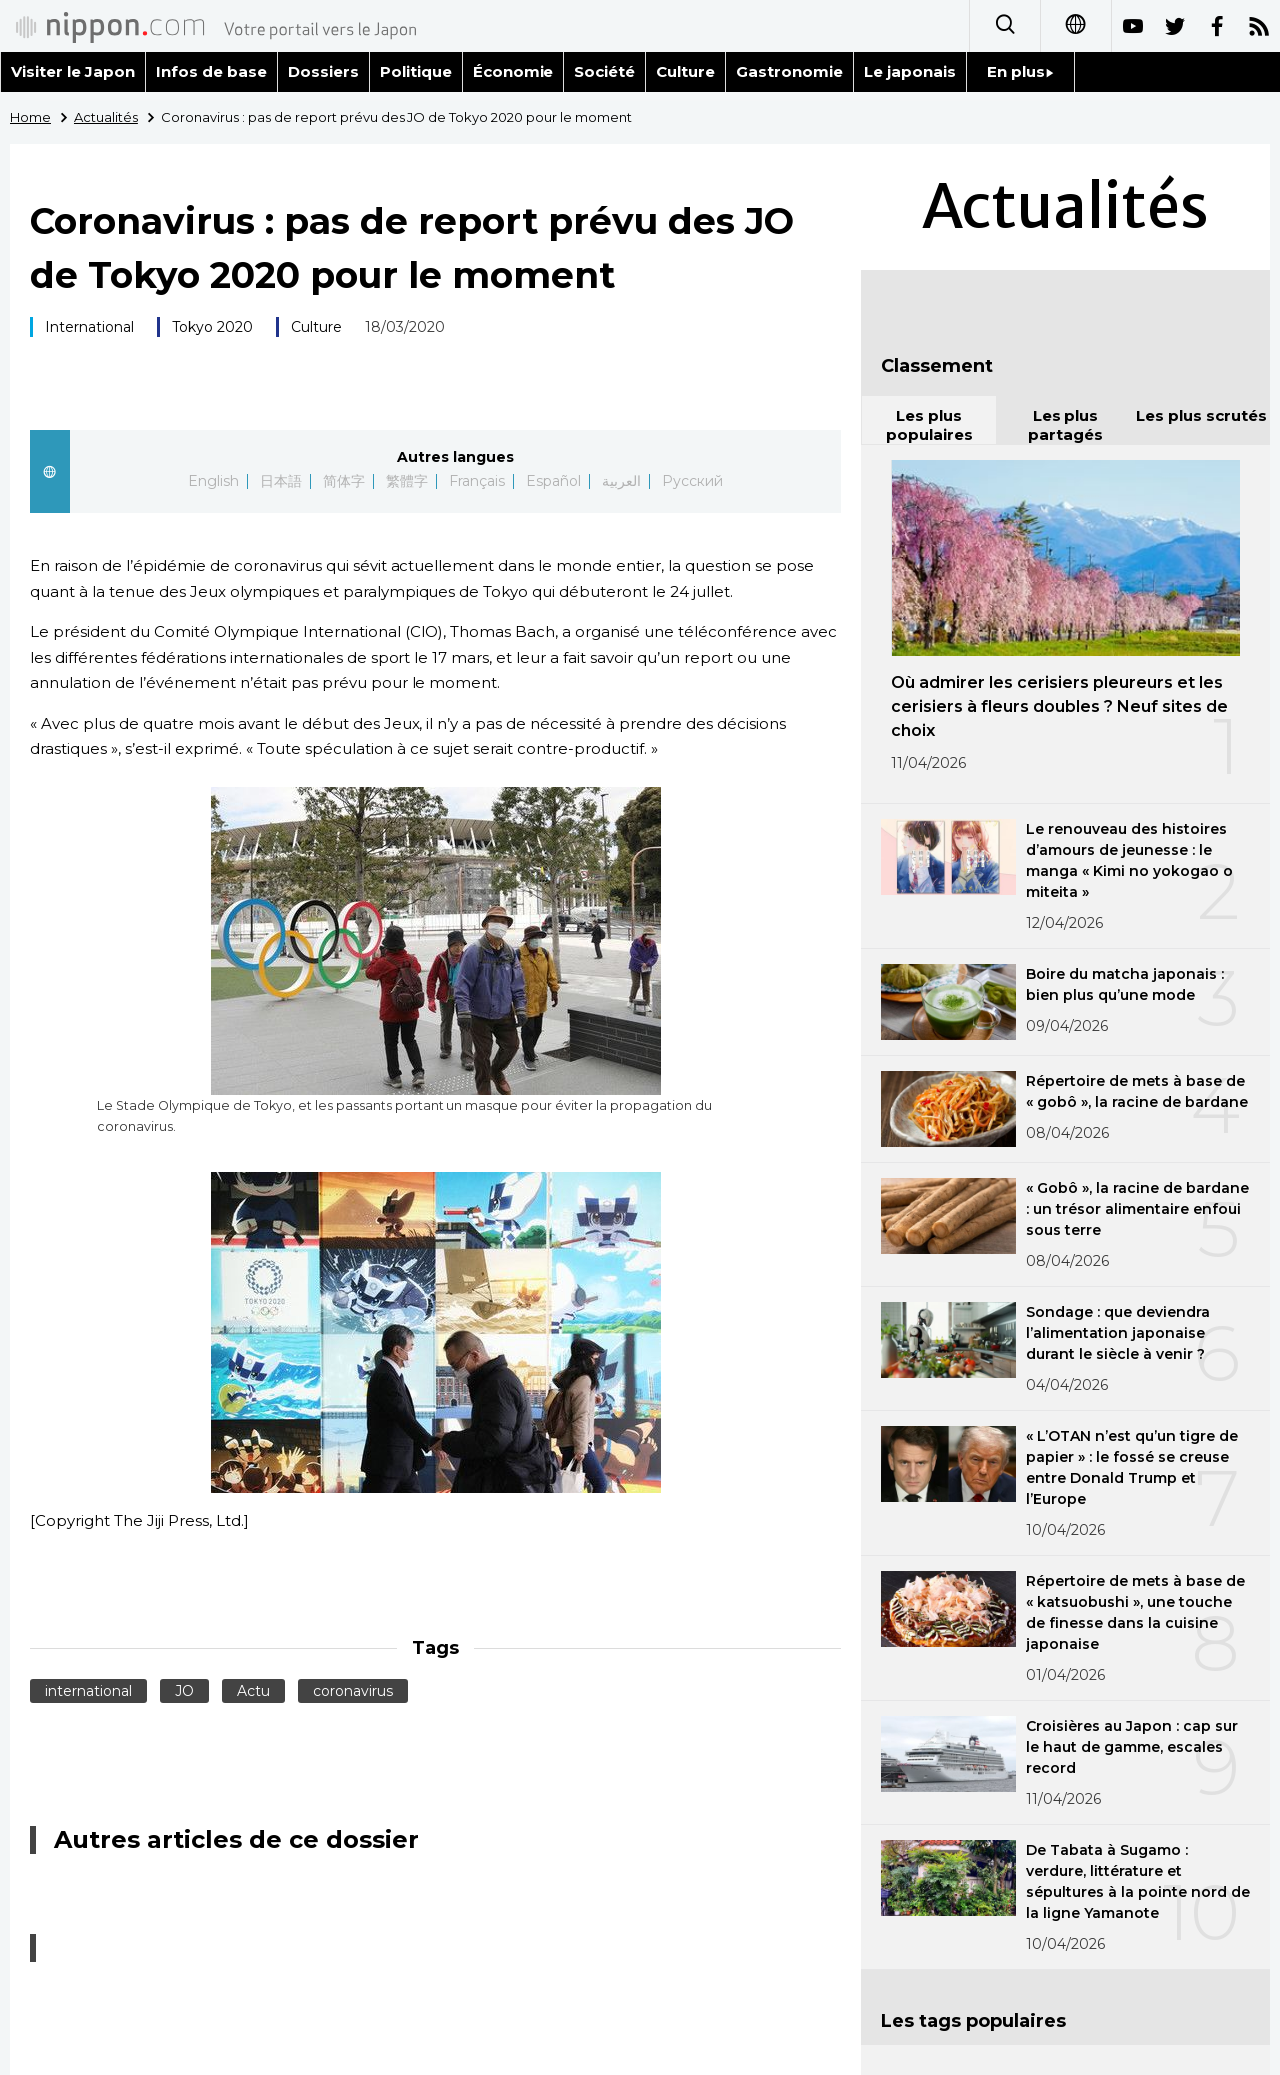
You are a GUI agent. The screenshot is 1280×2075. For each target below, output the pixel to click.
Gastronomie (789, 71)
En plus (1020, 71)
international (88, 1691)
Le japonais (910, 71)
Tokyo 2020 (212, 327)
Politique (416, 71)
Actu (253, 1691)
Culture (685, 71)
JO (184, 1691)
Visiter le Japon (73, 71)
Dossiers (323, 71)
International (89, 327)
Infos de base (211, 71)
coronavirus (353, 1691)
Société (604, 71)
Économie (513, 71)
